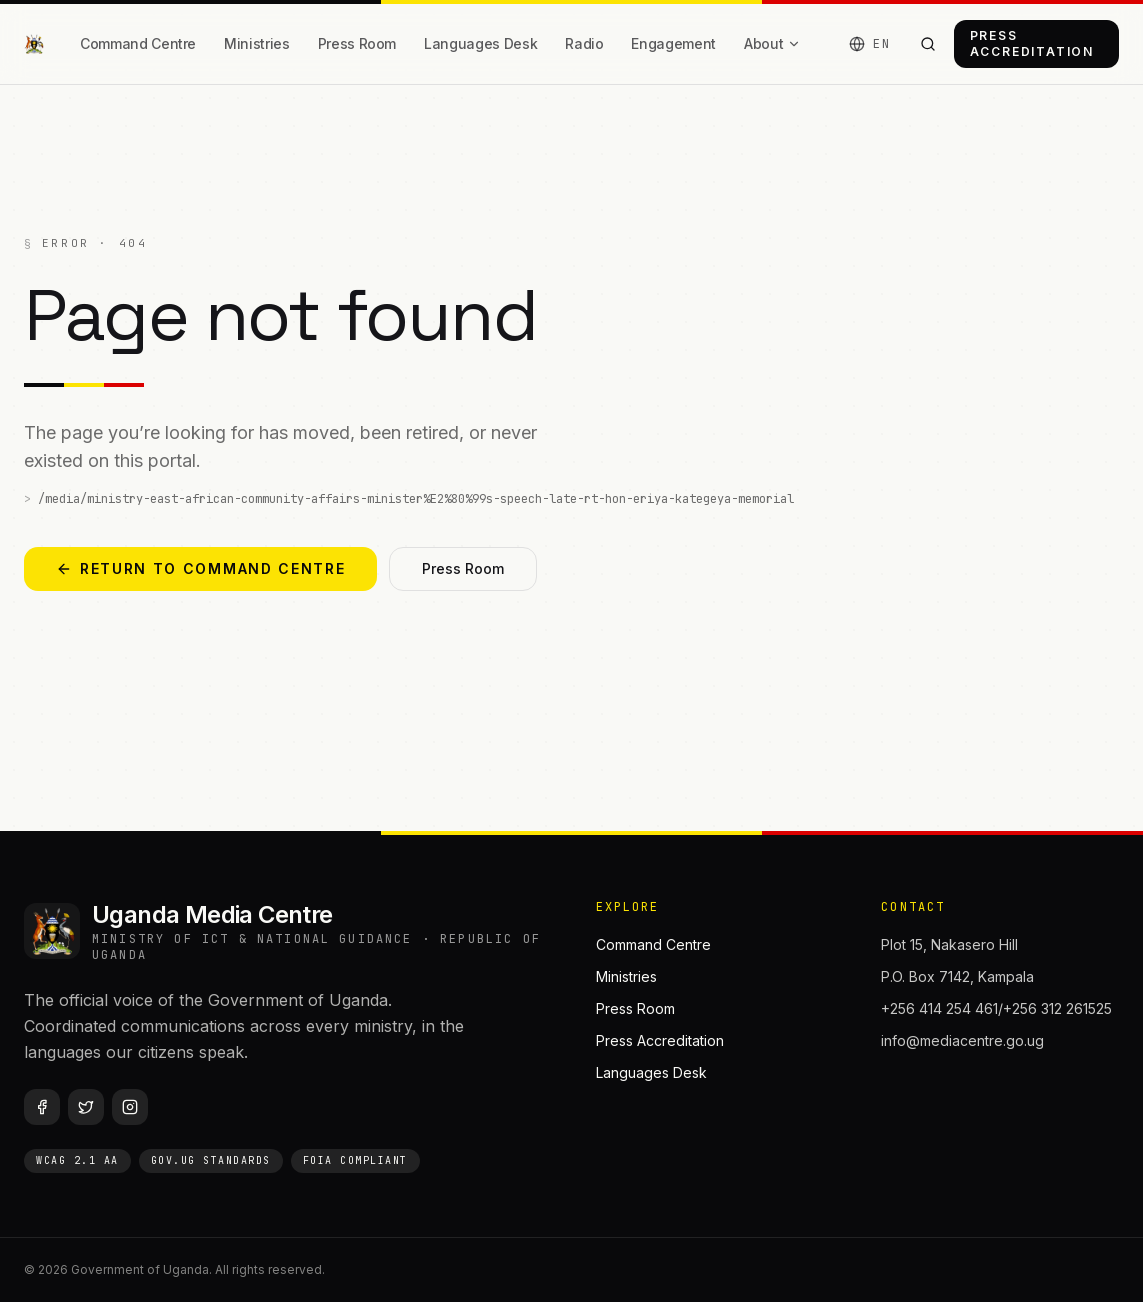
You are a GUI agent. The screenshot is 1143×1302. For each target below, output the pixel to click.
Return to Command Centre (200, 568)
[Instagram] (130, 1107)
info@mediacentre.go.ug (962, 1040)
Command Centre (138, 43)
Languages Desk (480, 43)
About (772, 43)
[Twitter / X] (86, 1107)
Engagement (673, 43)
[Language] (869, 44)
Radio (584, 43)
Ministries (257, 43)
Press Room (357, 43)
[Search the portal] (928, 44)
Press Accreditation (1032, 43)
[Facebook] (42, 1107)
